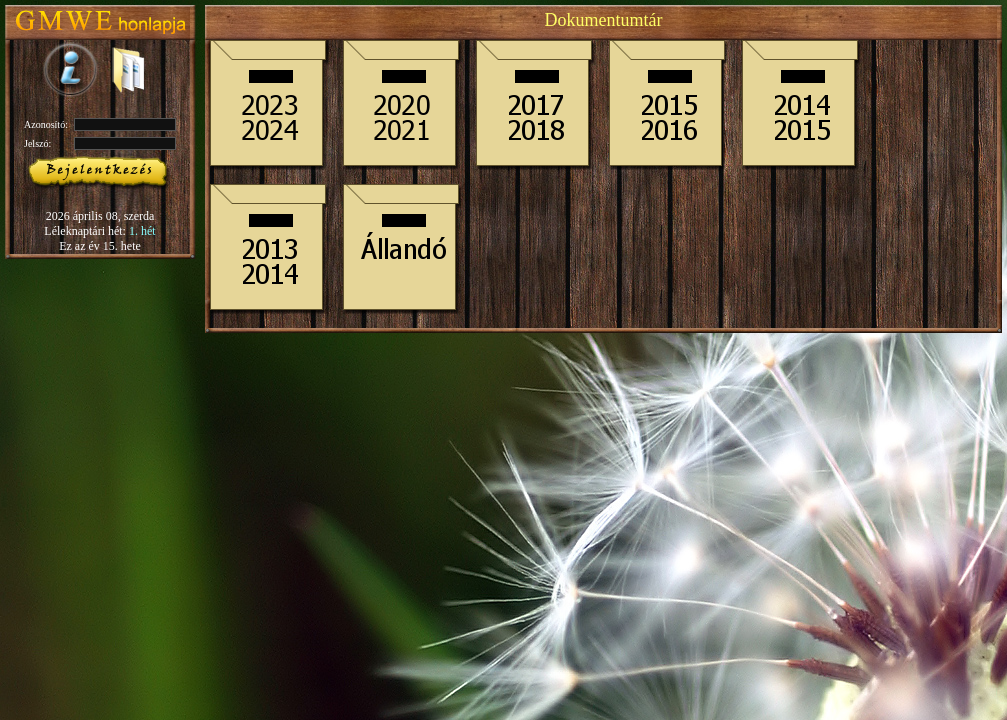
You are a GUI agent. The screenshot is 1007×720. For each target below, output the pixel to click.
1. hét (142, 231)
